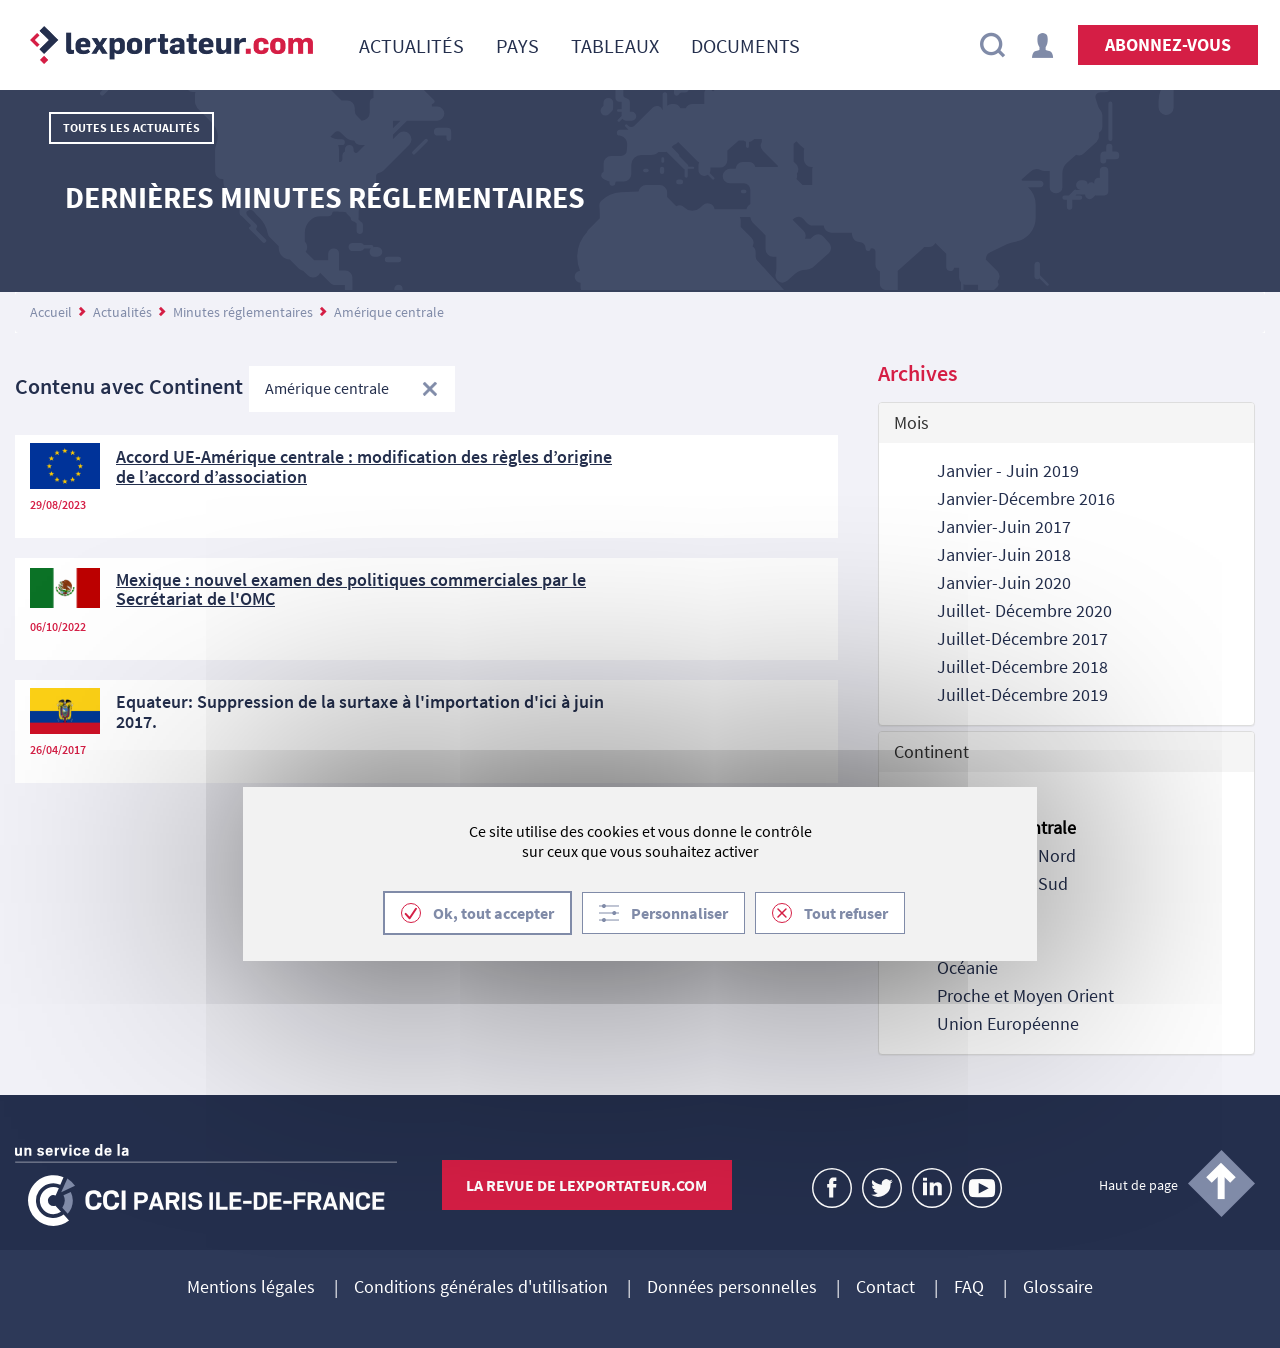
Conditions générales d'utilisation (481, 1288)
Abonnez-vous (1168, 44)
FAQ (969, 1288)
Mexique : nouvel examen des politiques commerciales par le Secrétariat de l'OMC (351, 589)
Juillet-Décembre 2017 (1022, 638)
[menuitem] (411, 45)
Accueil (51, 312)
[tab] (1066, 423)
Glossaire (1058, 1288)
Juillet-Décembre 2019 (1022, 694)
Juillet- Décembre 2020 (1024, 610)
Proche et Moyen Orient (1025, 995)
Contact (885, 1288)
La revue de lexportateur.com (586, 1185)
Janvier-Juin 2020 (1004, 582)
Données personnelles (732, 1288)
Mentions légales (251, 1288)
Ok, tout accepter (493, 913)
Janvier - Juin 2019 (1008, 470)
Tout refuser (846, 913)
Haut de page (1138, 1185)
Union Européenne (1008, 1023)
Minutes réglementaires (243, 312)
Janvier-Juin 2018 (1004, 554)
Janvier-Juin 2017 (1004, 526)
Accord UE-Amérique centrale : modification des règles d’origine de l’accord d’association (364, 466)
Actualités (122, 312)
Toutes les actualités (131, 127)
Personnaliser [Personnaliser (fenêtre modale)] (679, 913)
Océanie (967, 967)
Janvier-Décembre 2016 (1026, 498)
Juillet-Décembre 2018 (1022, 666)
